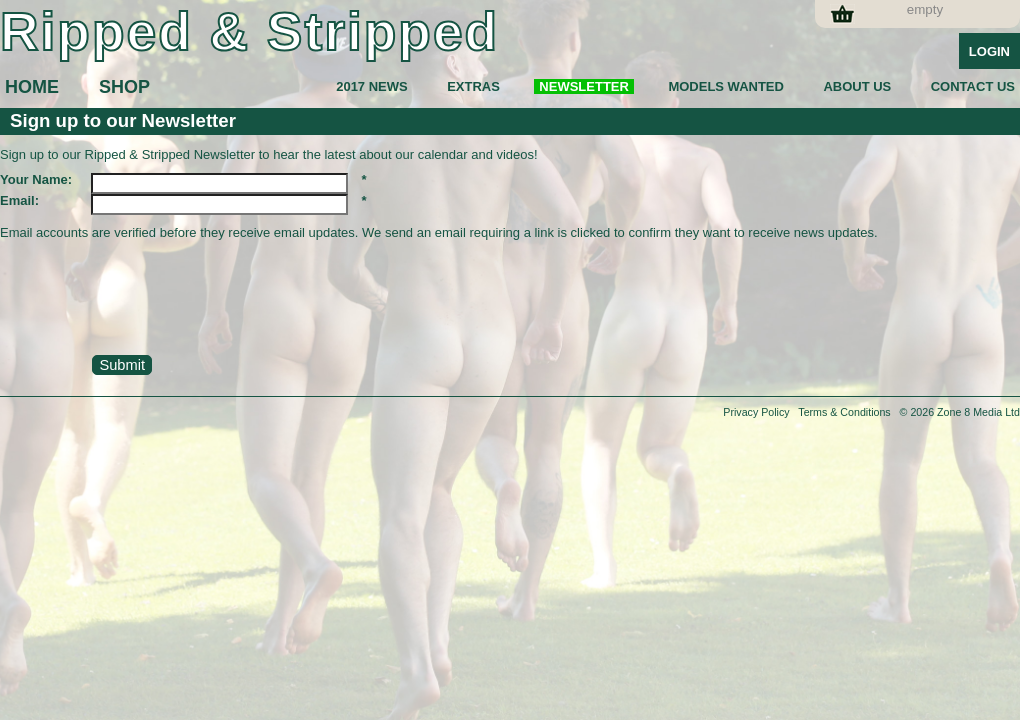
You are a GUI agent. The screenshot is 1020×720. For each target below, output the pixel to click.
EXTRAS (473, 86)
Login (989, 51)
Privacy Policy (756, 412)
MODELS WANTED (726, 86)
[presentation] (152, 302)
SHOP (124, 87)
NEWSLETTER (584, 86)
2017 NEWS (372, 86)
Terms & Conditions (844, 412)
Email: (19, 200)
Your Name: (36, 179)
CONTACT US (973, 86)
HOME (32, 87)
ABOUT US (857, 86)
